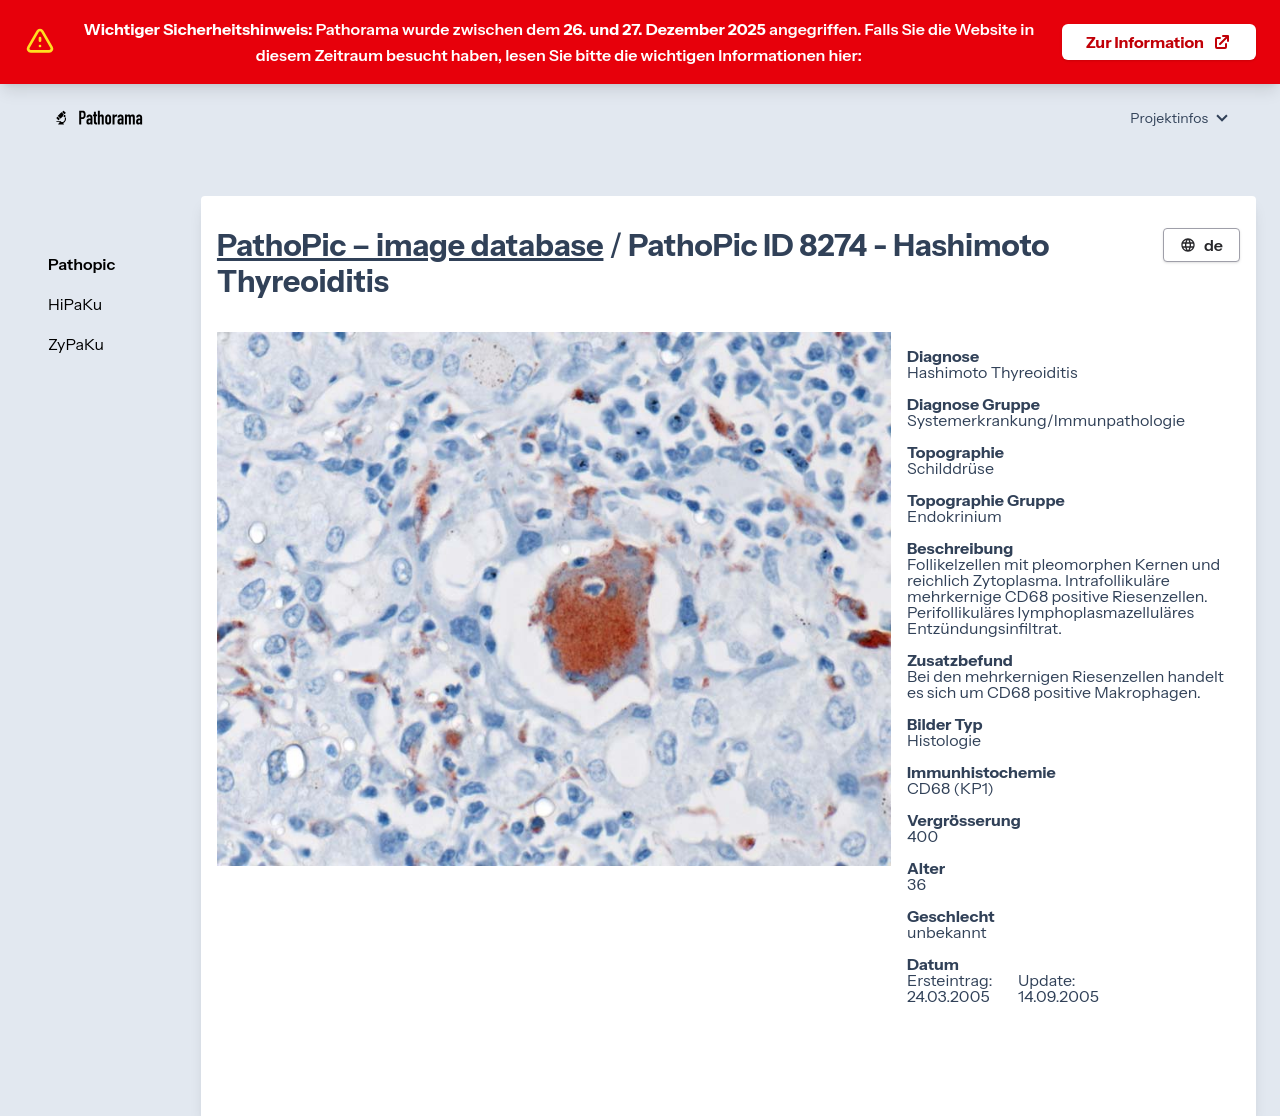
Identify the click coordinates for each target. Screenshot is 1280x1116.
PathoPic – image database (410, 245)
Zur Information (1159, 42)
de (1201, 245)
